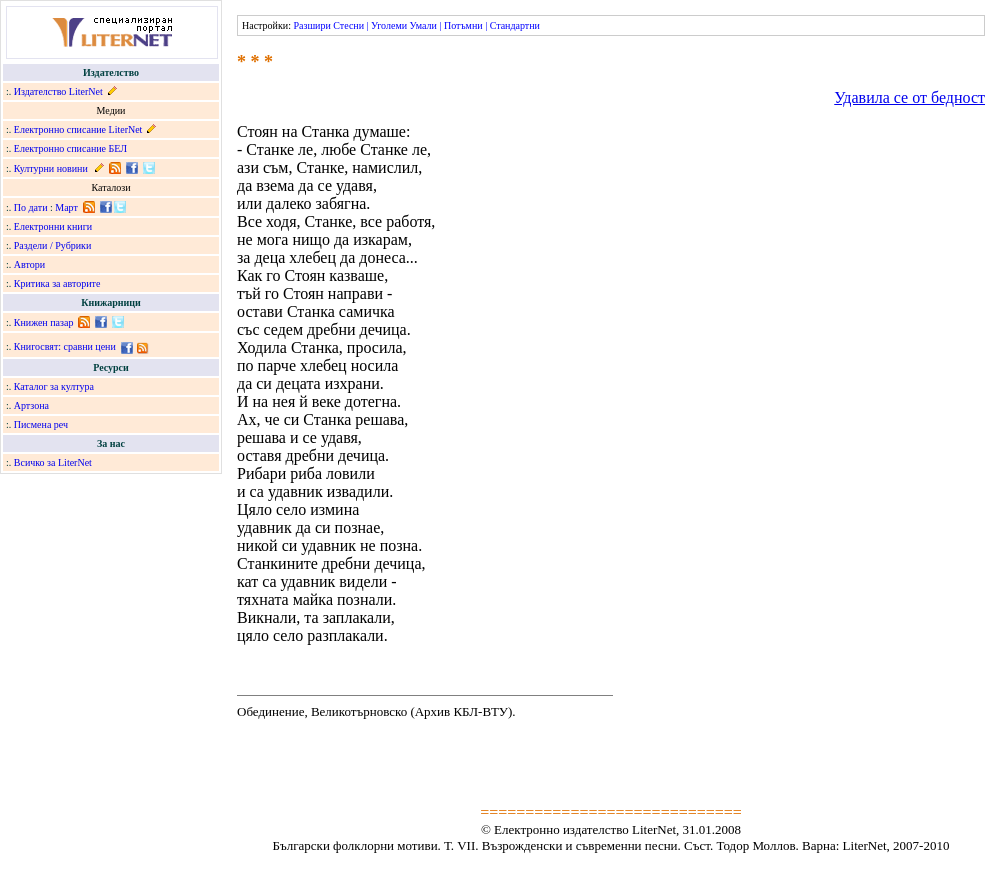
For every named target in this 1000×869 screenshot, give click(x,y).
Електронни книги (53, 226)
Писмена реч (41, 424)
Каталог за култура (54, 386)
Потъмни (463, 25)
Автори (29, 264)
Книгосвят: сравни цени (65, 346)
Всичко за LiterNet (53, 462)
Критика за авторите (57, 283)
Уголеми (389, 25)
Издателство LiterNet (58, 91)
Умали (423, 25)
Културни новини (51, 168)
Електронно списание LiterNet (78, 129)
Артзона (31, 405)
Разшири (311, 25)
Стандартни (515, 25)
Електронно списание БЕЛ (70, 148)
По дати (31, 207)
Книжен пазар (44, 322)
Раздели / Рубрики (53, 245)
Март (66, 207)
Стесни (348, 25)
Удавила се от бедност (909, 97)
